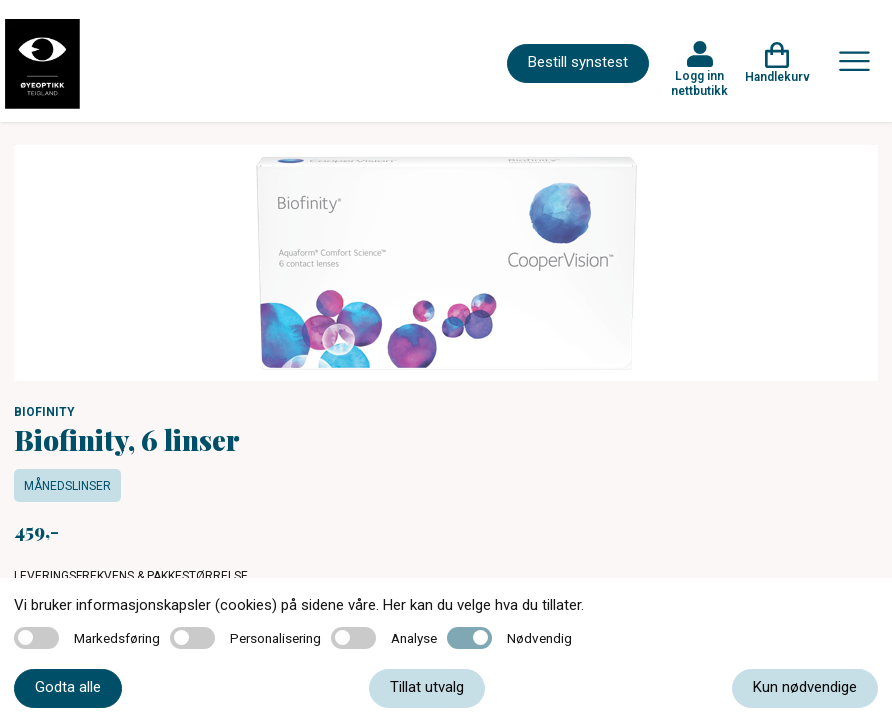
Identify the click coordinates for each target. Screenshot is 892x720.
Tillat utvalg (427, 687)
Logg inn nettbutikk (699, 83)
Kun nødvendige (805, 687)
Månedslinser (67, 486)
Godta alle (68, 687)
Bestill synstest (578, 62)
